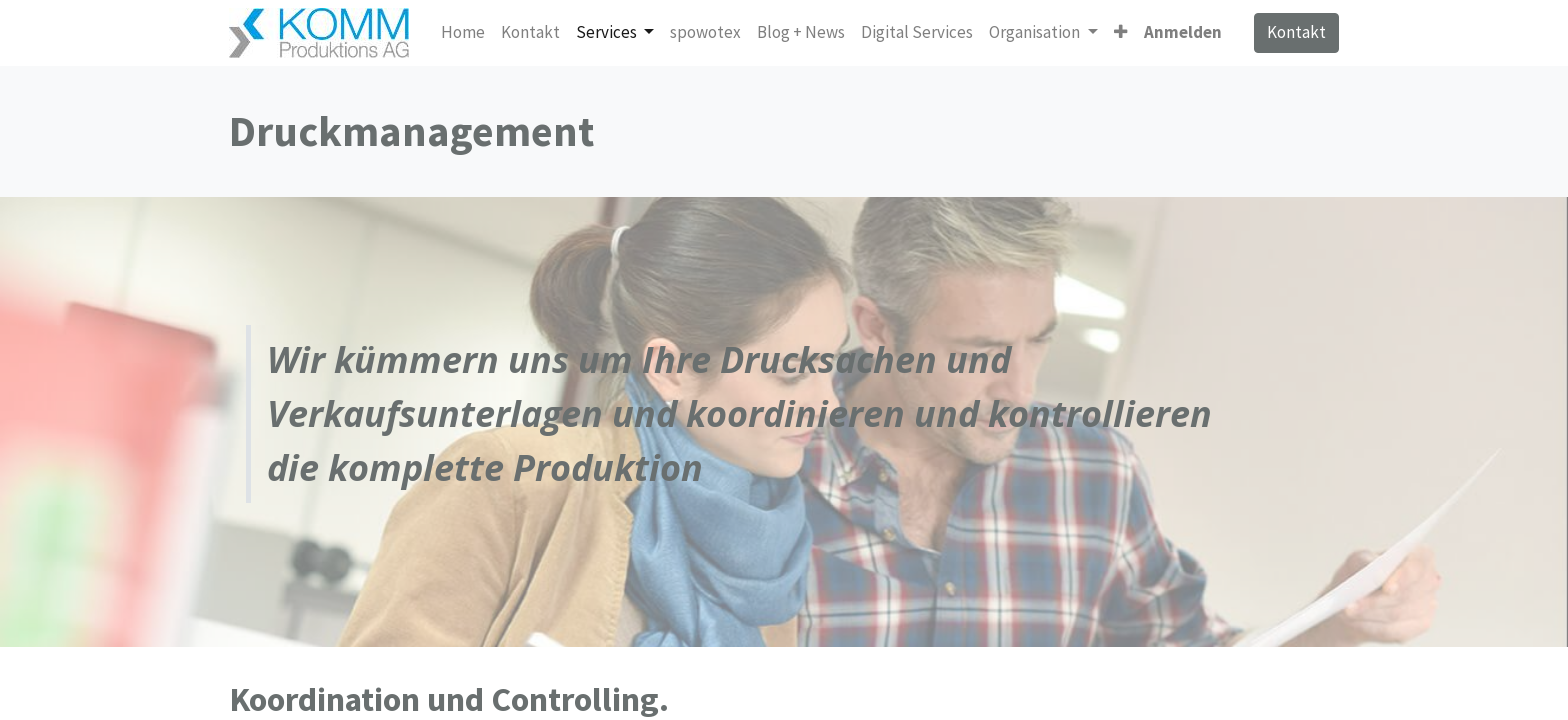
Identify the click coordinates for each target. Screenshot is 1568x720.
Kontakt (1296, 32)
